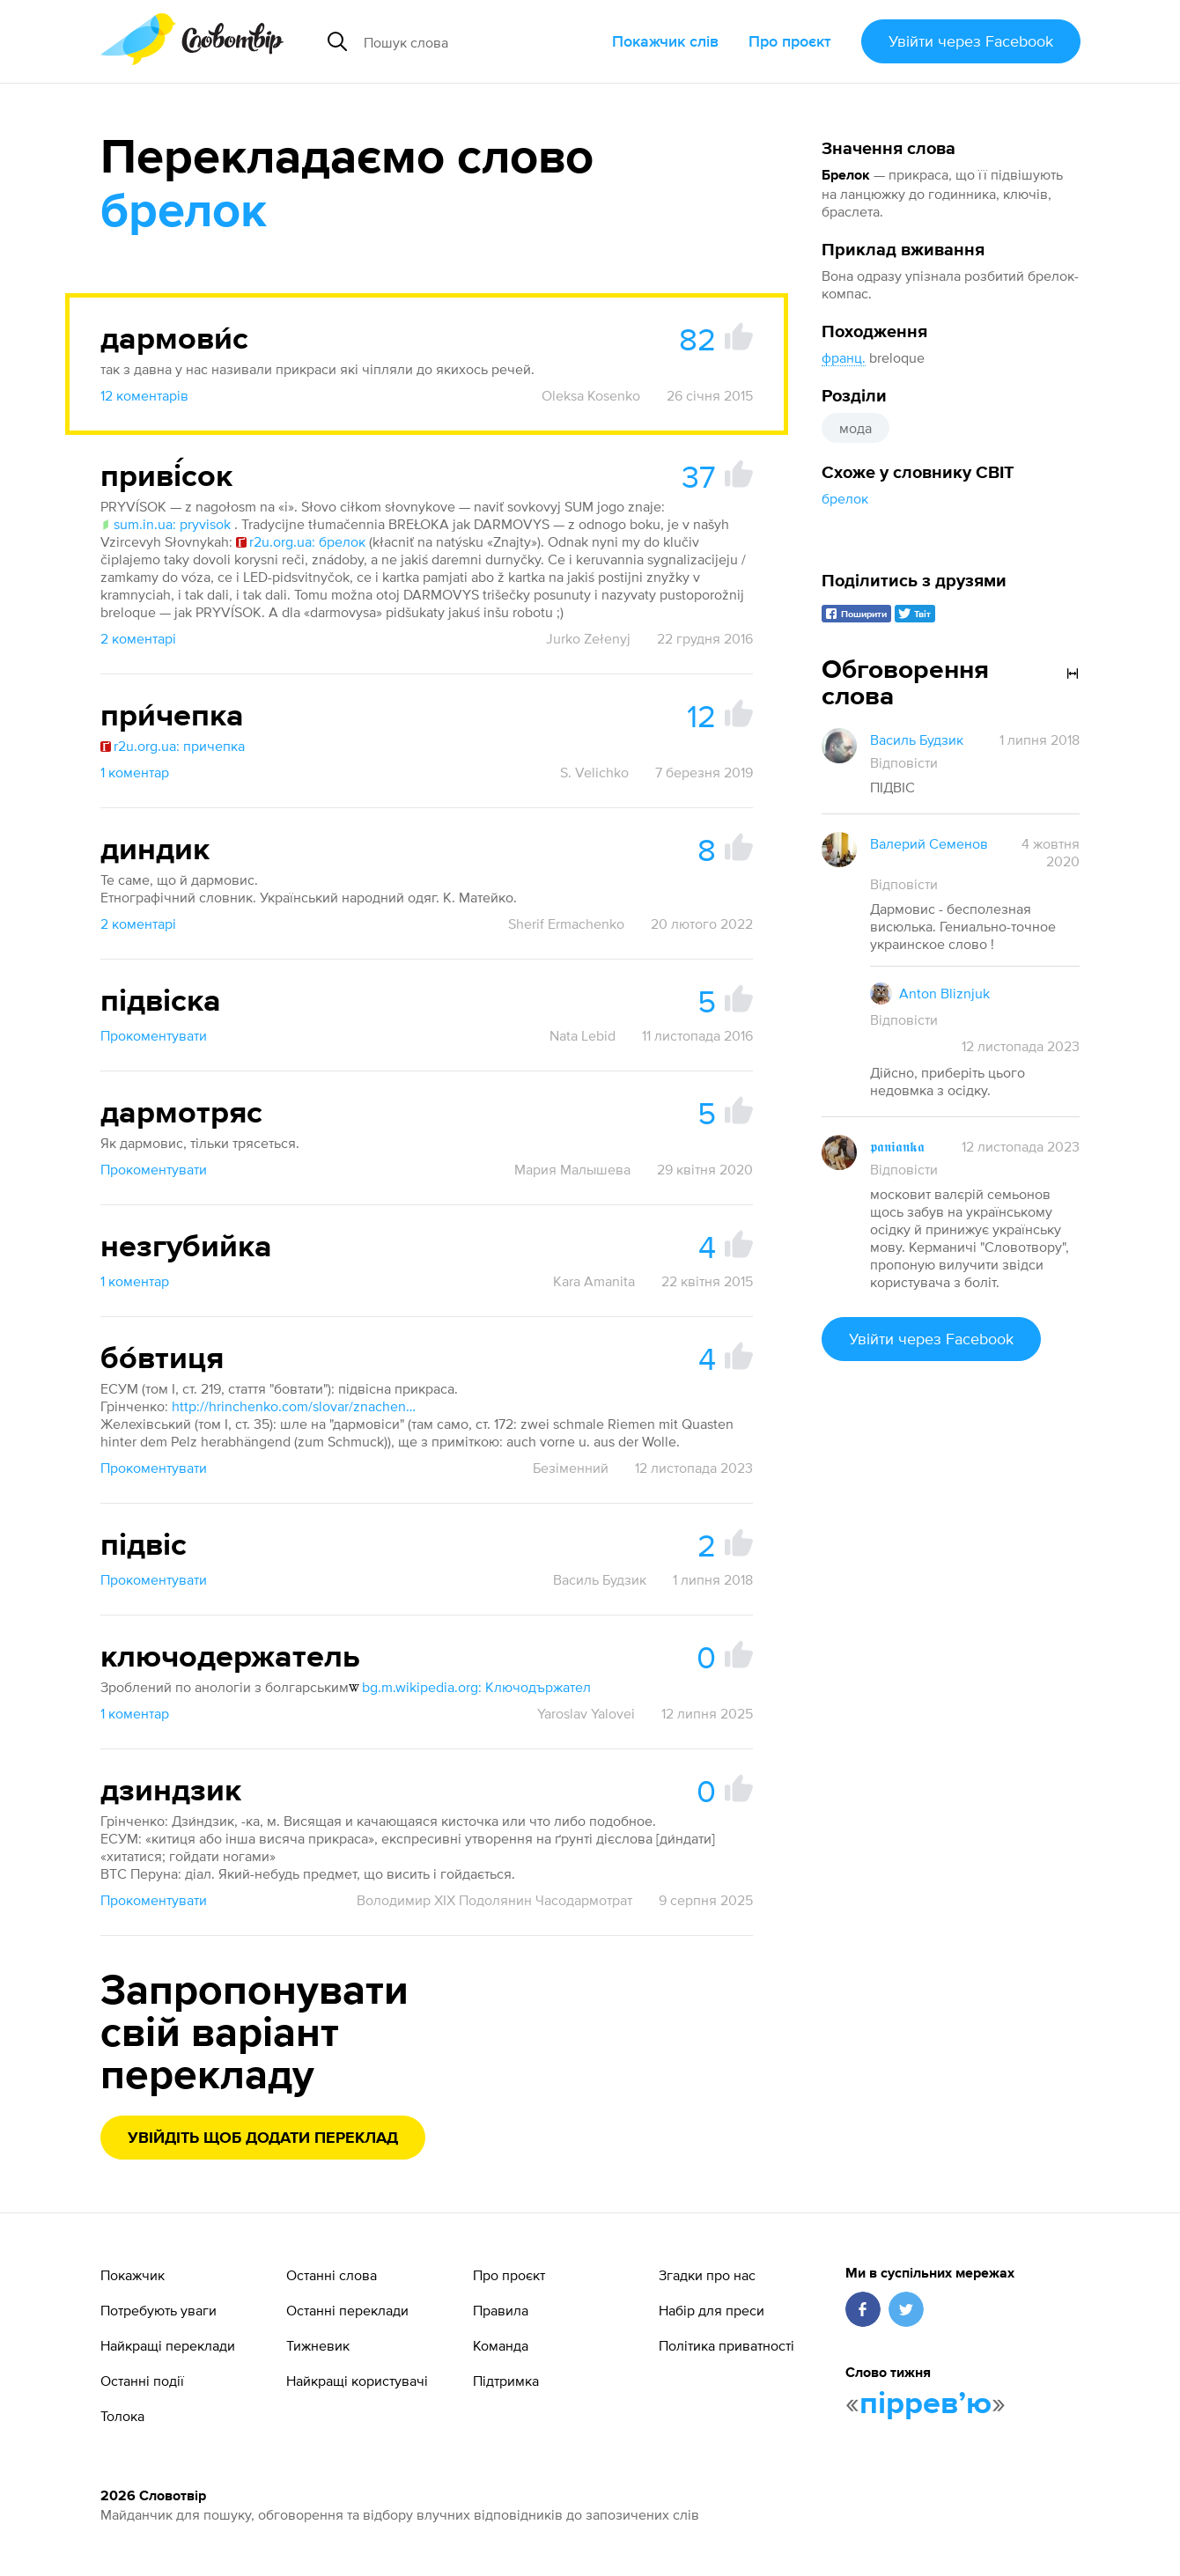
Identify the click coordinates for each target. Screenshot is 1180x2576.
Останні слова (331, 2275)
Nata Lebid (582, 1035)
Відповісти (904, 762)
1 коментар (134, 772)
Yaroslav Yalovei (586, 1713)
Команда (500, 2345)
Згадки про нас (707, 2275)
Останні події (142, 2380)
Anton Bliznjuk (944, 993)
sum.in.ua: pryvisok (165, 524)
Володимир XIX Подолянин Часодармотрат (494, 1900)
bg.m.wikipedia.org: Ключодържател (470, 1687)
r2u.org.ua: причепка (172, 746)
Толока (122, 2416)
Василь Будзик (599, 1579)
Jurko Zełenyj (588, 638)
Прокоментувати (153, 1035)
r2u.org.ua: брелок (300, 541)
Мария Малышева (572, 1169)
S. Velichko (594, 772)
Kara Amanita (594, 1281)
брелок (845, 498)
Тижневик (318, 2345)
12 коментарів (144, 395)
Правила (500, 2310)
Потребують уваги (158, 2310)
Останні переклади (347, 2310)
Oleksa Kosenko (591, 395)
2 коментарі (138, 638)
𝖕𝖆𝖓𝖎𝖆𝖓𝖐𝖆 (897, 1146)
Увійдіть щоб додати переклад (263, 2138)
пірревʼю (925, 2404)
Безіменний (570, 1468)
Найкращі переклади (167, 2345)
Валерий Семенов (929, 843)
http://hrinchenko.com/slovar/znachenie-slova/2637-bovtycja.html (295, 1406)
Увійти (971, 41)
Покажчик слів (665, 41)
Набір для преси (711, 2310)
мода (855, 428)
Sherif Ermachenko (566, 923)
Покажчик (132, 2275)
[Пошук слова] (481, 41)
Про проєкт (790, 41)
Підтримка (506, 2380)
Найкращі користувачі (357, 2380)
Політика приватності (726, 2345)
